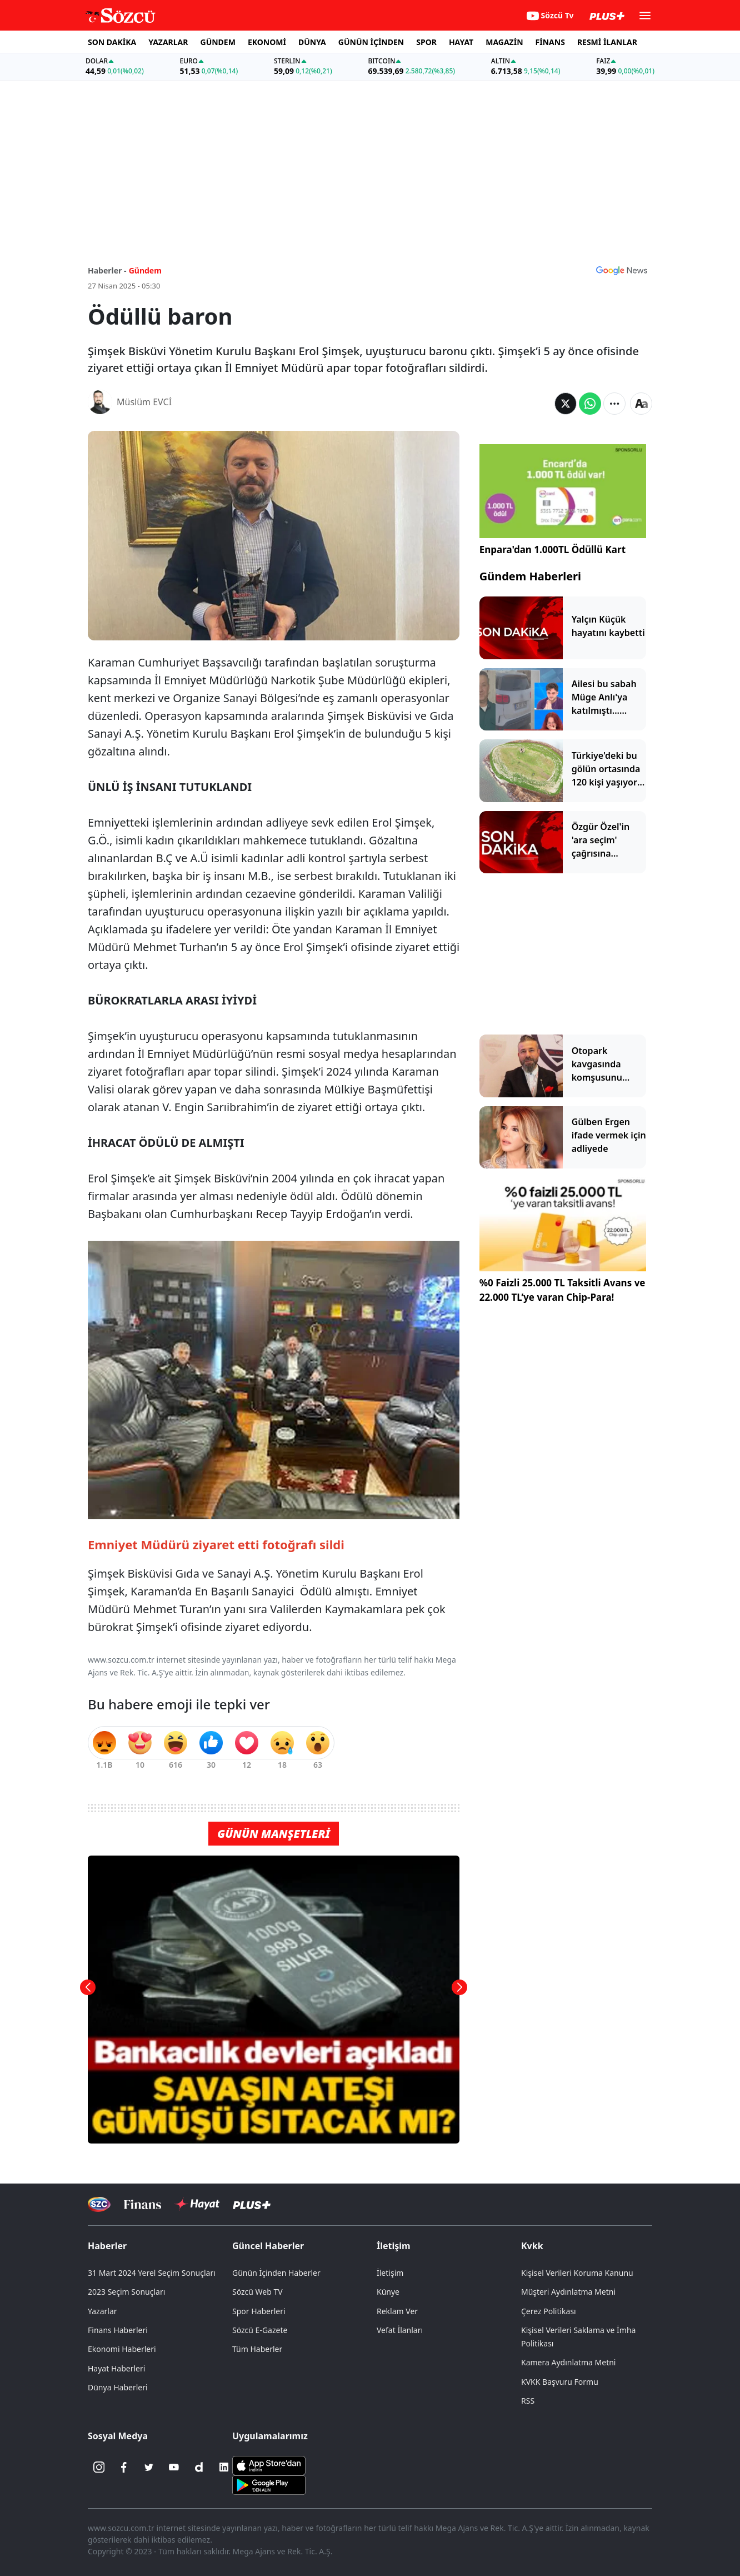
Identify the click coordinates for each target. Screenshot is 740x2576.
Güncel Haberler (268, 2246)
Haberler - (107, 270)
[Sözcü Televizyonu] (99, 2204)
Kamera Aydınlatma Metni (568, 2362)
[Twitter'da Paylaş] (565, 403)
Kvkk (532, 2246)
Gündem (145, 270)
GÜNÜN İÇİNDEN (371, 42)
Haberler (107, 2246)
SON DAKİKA (112, 42)
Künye (388, 2291)
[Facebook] (124, 2467)
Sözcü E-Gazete (259, 2330)
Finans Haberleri (118, 2330)
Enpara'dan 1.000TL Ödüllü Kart (552, 549)
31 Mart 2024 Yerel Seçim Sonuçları (152, 2272)
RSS (527, 2400)
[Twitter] (149, 2467)
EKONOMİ (267, 42)
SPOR (426, 42)
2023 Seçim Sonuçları (126, 2291)
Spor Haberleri (259, 2311)
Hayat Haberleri (116, 2368)
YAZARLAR (168, 42)
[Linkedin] (224, 2467)
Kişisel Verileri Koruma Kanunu (577, 2272)
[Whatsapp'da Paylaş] (590, 403)
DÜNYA (312, 42)
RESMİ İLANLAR (607, 42)
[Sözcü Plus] (252, 2204)
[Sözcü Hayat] (196, 2204)
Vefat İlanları (400, 2330)
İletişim (394, 2246)
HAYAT (461, 42)
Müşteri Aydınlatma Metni (568, 2291)
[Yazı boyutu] (641, 403)
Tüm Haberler (257, 2349)
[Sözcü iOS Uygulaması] (269, 2465)
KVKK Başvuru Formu (559, 2381)
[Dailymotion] (199, 2467)
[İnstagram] (99, 2467)
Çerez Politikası (548, 2311)
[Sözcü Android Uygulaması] (269, 2484)
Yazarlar (102, 2311)
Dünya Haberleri (118, 2387)
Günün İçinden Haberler (276, 2272)
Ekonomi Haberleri (122, 2349)
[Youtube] (174, 2467)
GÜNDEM (218, 42)
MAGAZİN (504, 42)
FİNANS (550, 42)
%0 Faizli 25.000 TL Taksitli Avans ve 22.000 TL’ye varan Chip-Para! (562, 1290)
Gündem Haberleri (530, 576)
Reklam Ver (397, 2311)
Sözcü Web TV (257, 2291)
